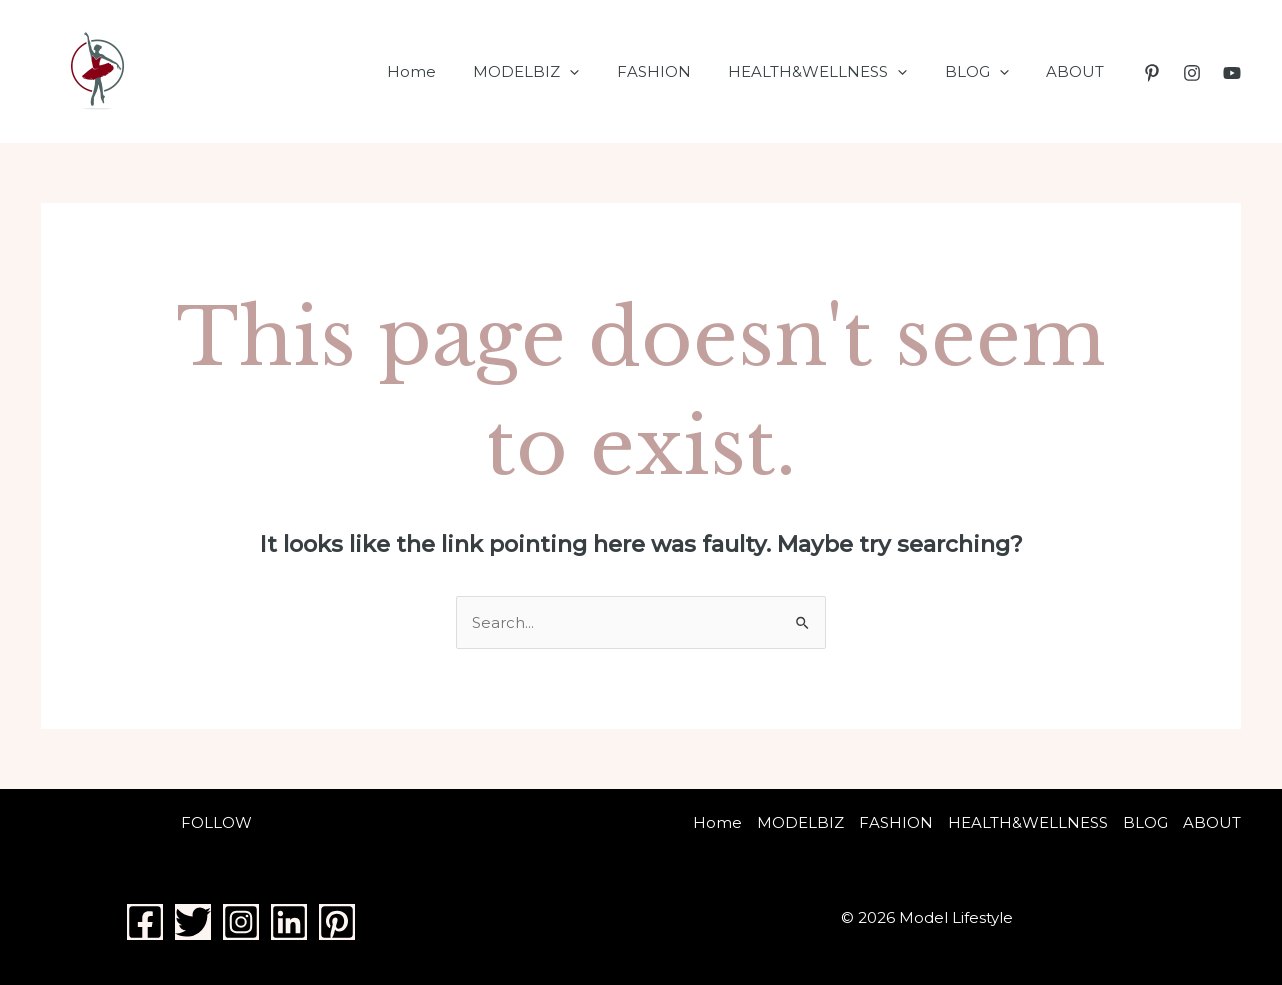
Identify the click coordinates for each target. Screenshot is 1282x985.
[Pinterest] (1152, 73)
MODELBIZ (560, 72)
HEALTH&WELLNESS (836, 72)
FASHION (680, 71)
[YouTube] (1232, 73)
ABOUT (1079, 71)
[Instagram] (1192, 73)
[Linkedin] (289, 922)
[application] (603, 72)
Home (452, 71)
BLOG (988, 72)
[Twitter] (193, 922)
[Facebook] (145, 922)
